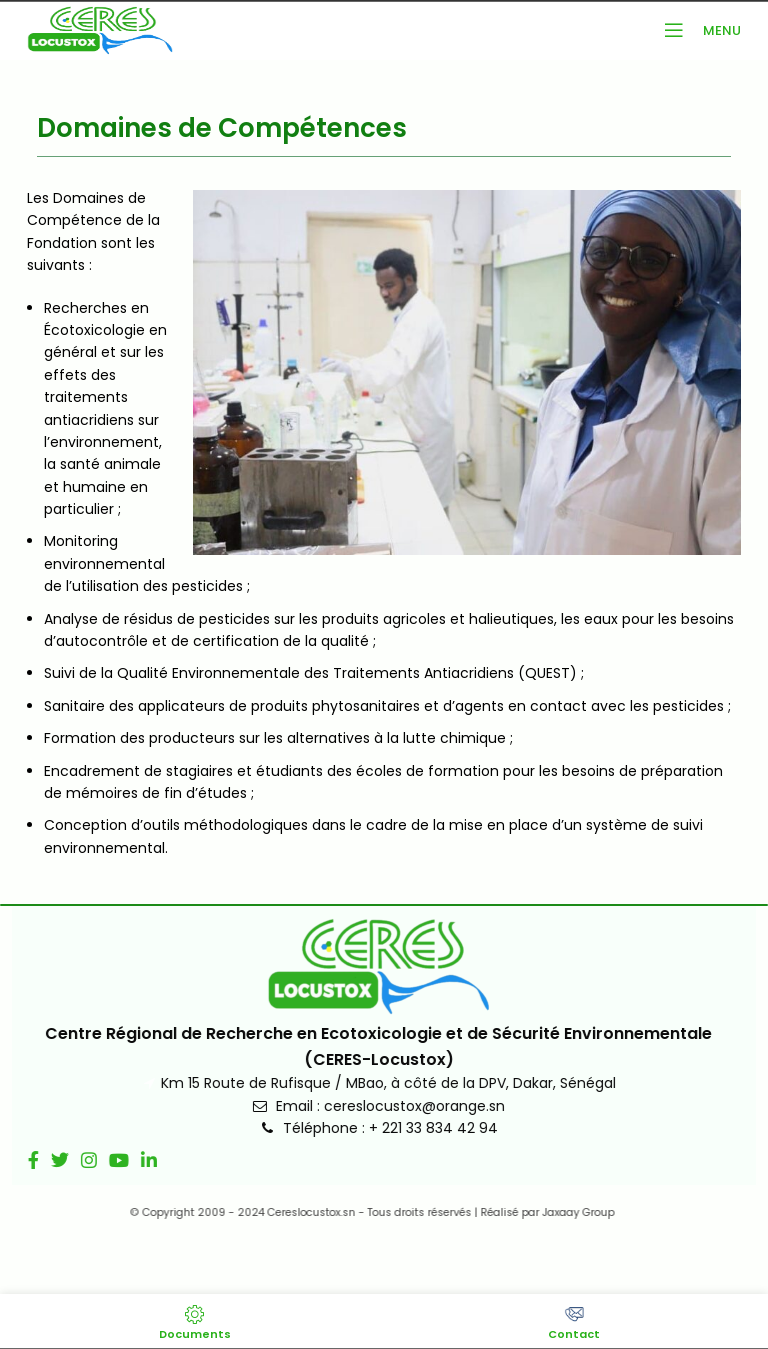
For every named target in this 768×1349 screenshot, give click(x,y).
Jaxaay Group (557, 1212)
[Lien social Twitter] (46, 1160)
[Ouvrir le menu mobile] (697, 30)
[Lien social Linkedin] (135, 1160)
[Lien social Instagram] (75, 1160)
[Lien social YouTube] (105, 1160)
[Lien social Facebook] (19, 1160)
